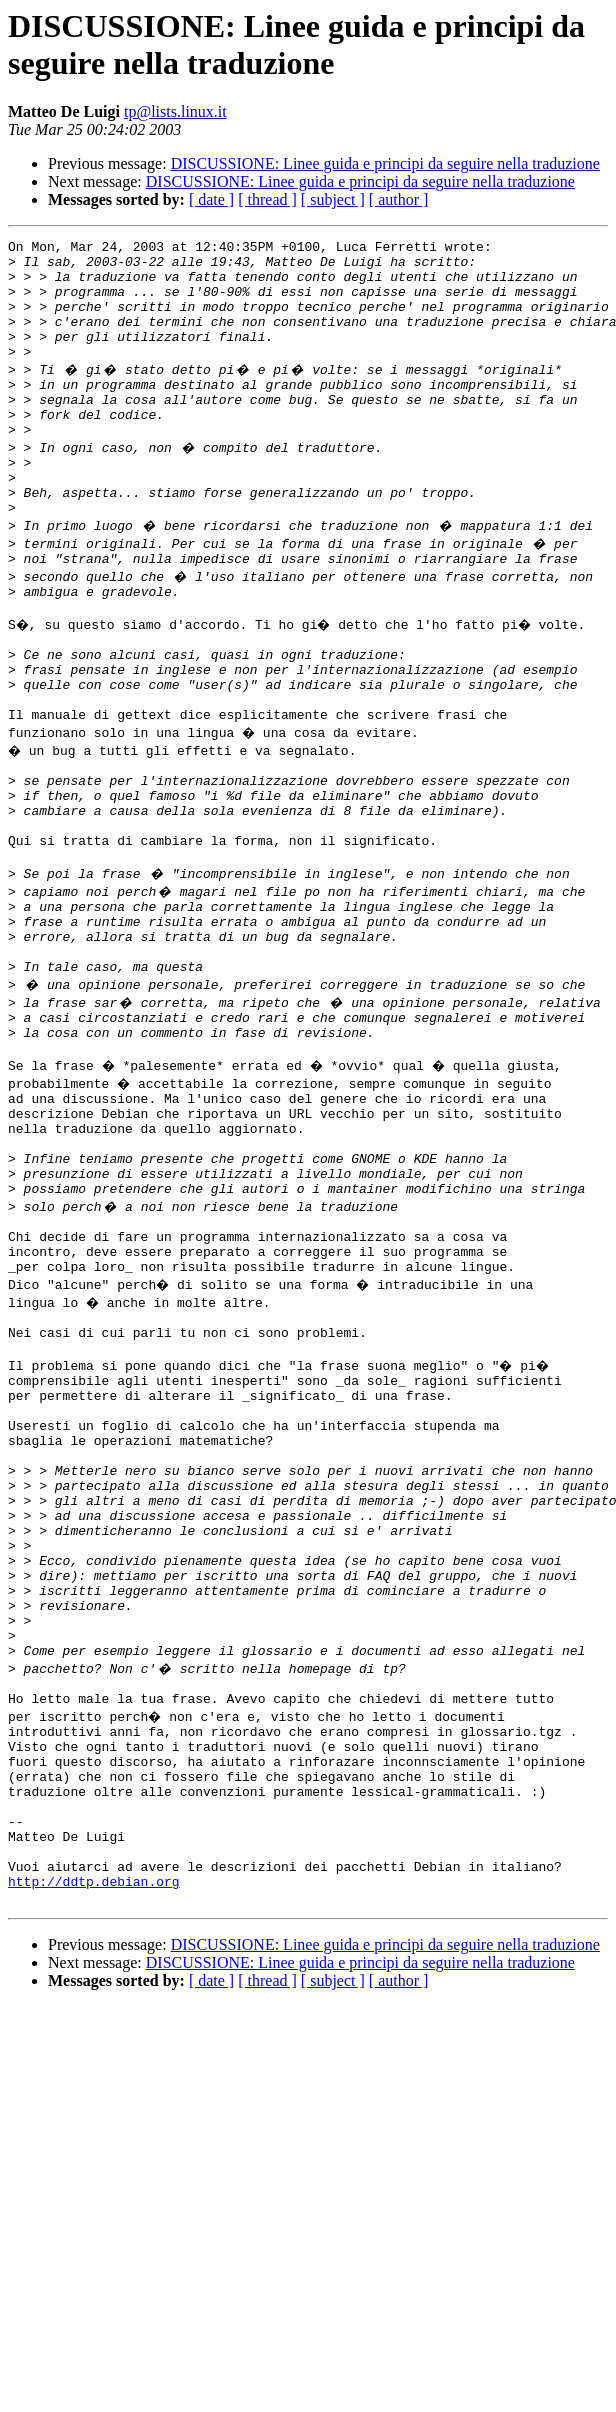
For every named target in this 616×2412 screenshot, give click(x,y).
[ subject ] (333, 199)
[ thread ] (267, 199)
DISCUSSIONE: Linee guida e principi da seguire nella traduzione (385, 163)
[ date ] (211, 199)
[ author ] (399, 199)
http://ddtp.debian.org (94, 2139)
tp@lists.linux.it (175, 111)
